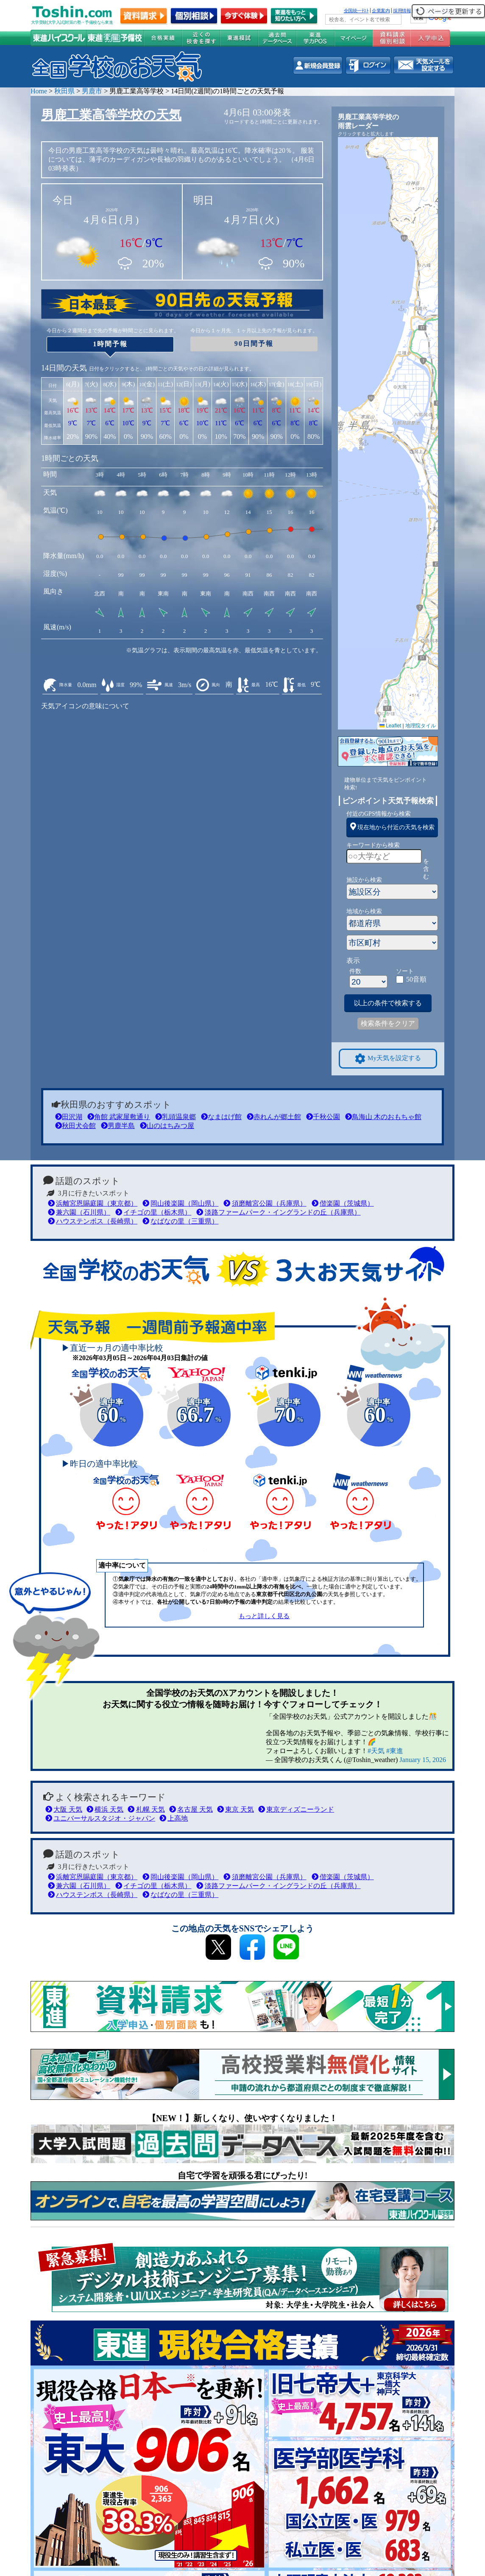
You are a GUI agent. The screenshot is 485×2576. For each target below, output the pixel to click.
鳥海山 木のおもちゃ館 (383, 1116)
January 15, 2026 (422, 1759)
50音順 (416, 979)
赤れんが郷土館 (274, 1116)
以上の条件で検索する (388, 1003)
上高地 (173, 1818)
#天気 (376, 1750)
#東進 (394, 1750)
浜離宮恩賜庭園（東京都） (92, 1203)
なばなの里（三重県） (180, 1221)
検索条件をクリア (388, 1023)
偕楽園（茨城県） (343, 1203)
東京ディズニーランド (296, 1809)
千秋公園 (323, 1116)
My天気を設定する (388, 1058)
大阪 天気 (63, 1809)
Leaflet (390, 726)
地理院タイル (420, 726)
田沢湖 (68, 1116)
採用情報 (402, 10)
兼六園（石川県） (79, 1212)
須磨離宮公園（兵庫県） (264, 1203)
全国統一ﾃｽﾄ (356, 10)
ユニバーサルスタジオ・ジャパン (100, 1818)
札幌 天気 (146, 1809)
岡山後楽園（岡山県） (180, 1203)
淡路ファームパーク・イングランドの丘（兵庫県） (278, 1212)
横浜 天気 (104, 1809)
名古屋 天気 (191, 1809)
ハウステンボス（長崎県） (92, 1221)
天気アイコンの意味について (85, 706)
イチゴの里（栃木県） (153, 1212)
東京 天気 (235, 1809)
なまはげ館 (221, 1116)
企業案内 (381, 10)
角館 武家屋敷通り (118, 1116)
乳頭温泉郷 (175, 1116)
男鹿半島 (118, 1125)
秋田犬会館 (75, 1125)
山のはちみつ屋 (167, 1125)
